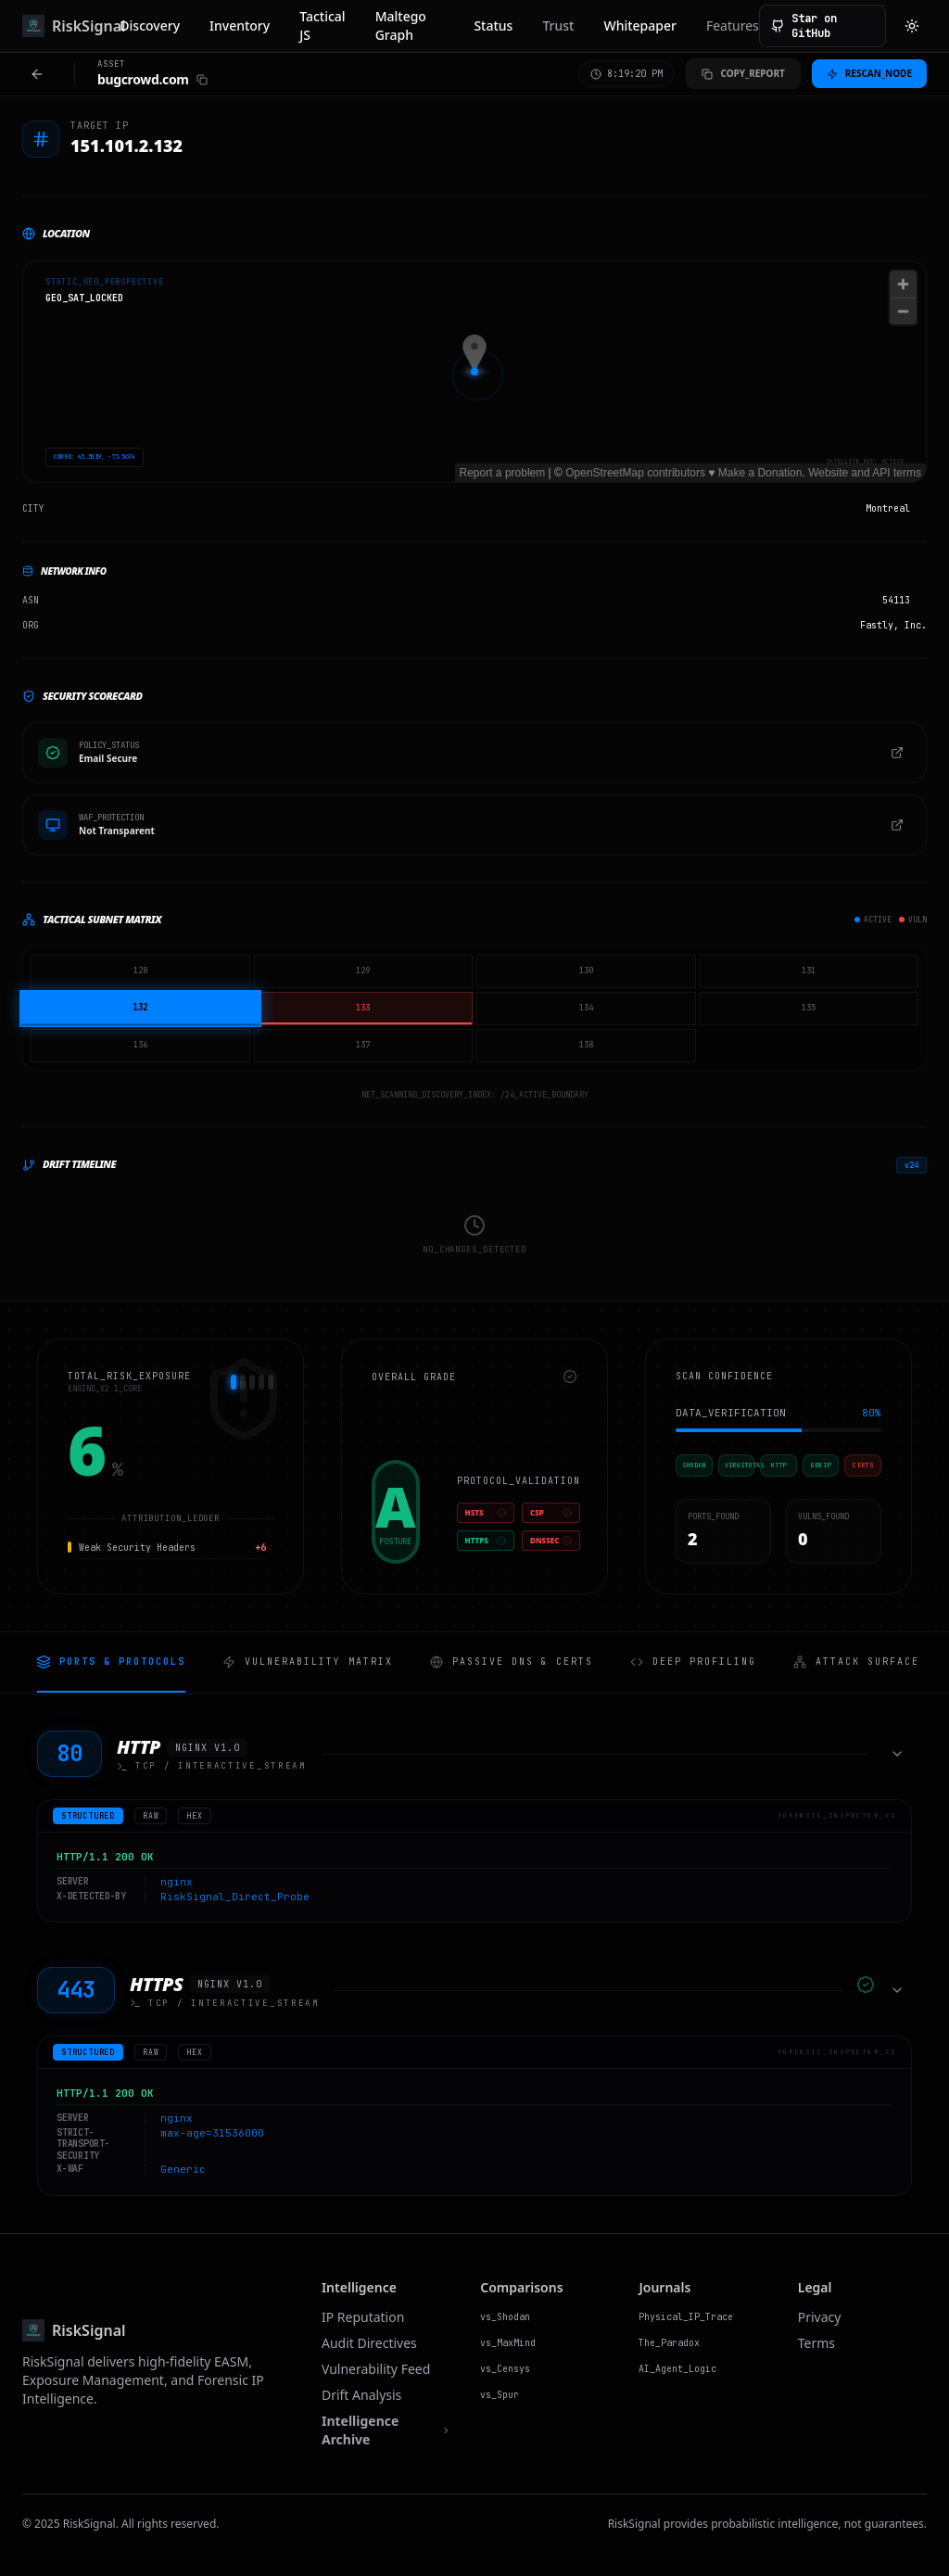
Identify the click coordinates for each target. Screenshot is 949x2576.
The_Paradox (669, 2343)
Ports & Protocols (111, 1662)
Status (493, 25)
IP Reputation (363, 2317)
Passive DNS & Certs (511, 1662)
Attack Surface (856, 1662)
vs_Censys (505, 2369)
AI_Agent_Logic (677, 2369)
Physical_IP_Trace (686, 2317)
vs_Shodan (505, 2317)
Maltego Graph (400, 25)
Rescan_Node (869, 73)
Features (732, 25)
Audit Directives (369, 2343)
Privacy (819, 2317)
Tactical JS (322, 25)
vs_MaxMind (508, 2343)
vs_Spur (499, 2395)
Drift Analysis (361, 2395)
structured (88, 1816)
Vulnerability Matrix (307, 1662)
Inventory (239, 25)
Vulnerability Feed (376, 2369)
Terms (816, 2343)
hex (194, 1816)
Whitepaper (639, 25)
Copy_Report (743, 73)
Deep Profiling (693, 1662)
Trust (558, 25)
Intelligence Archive (386, 2430)
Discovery (150, 25)
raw (150, 1816)
